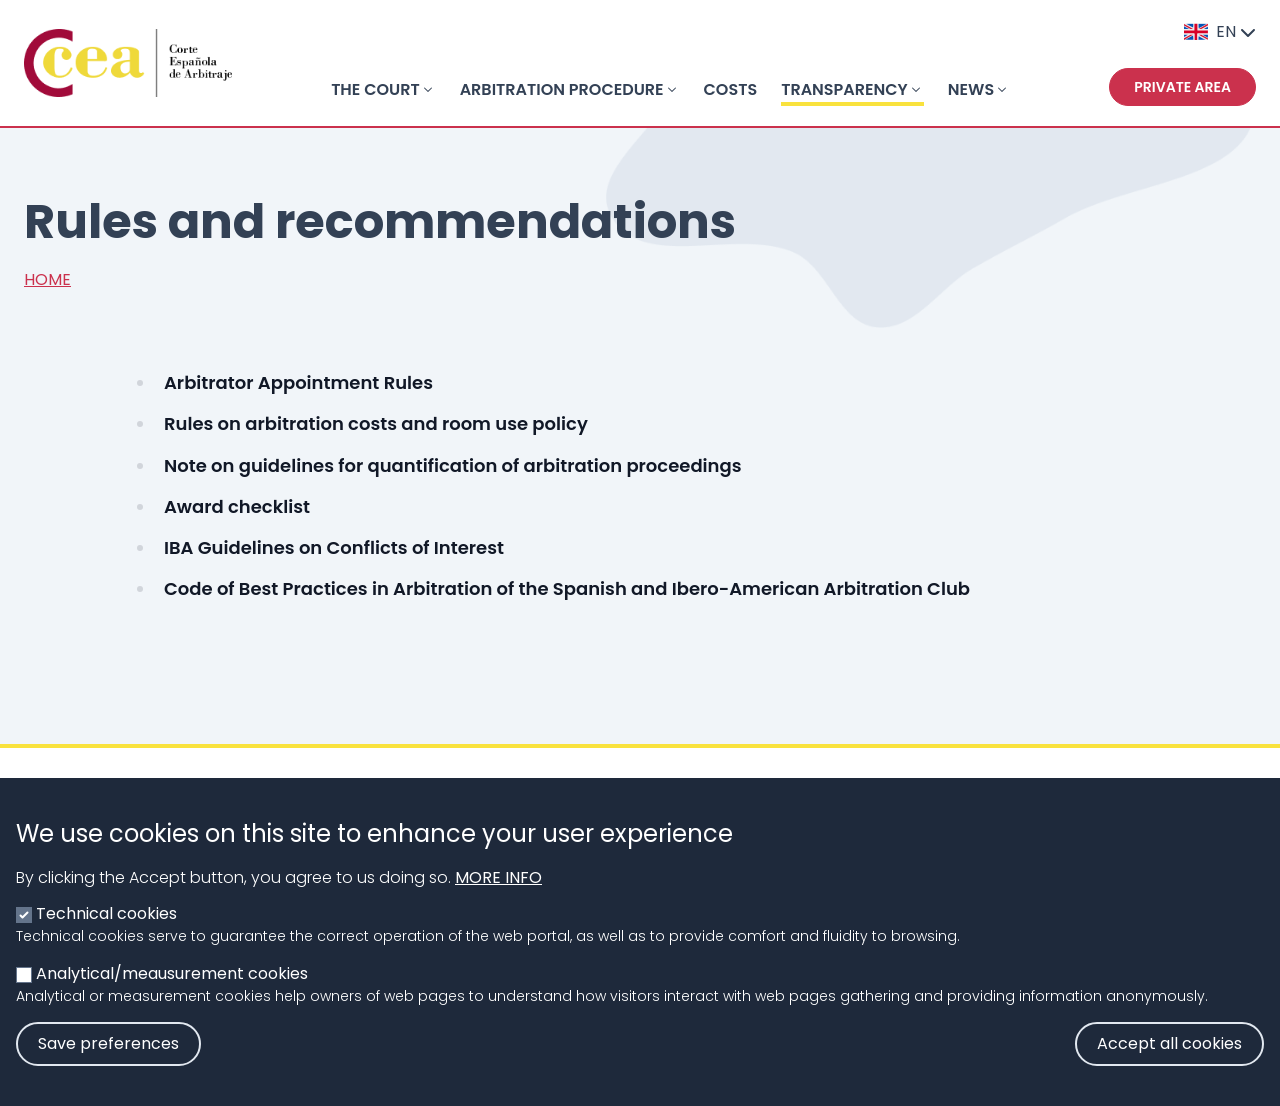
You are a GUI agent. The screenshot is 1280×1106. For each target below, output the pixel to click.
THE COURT (375, 89)
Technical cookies (106, 932)
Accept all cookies (1169, 1062)
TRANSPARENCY (844, 89)
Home (47, 279)
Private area (1182, 87)
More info (498, 896)
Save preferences (108, 1062)
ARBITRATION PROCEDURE (562, 89)
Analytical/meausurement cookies (172, 992)
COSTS (731, 89)
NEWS (971, 89)
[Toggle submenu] (428, 90)
